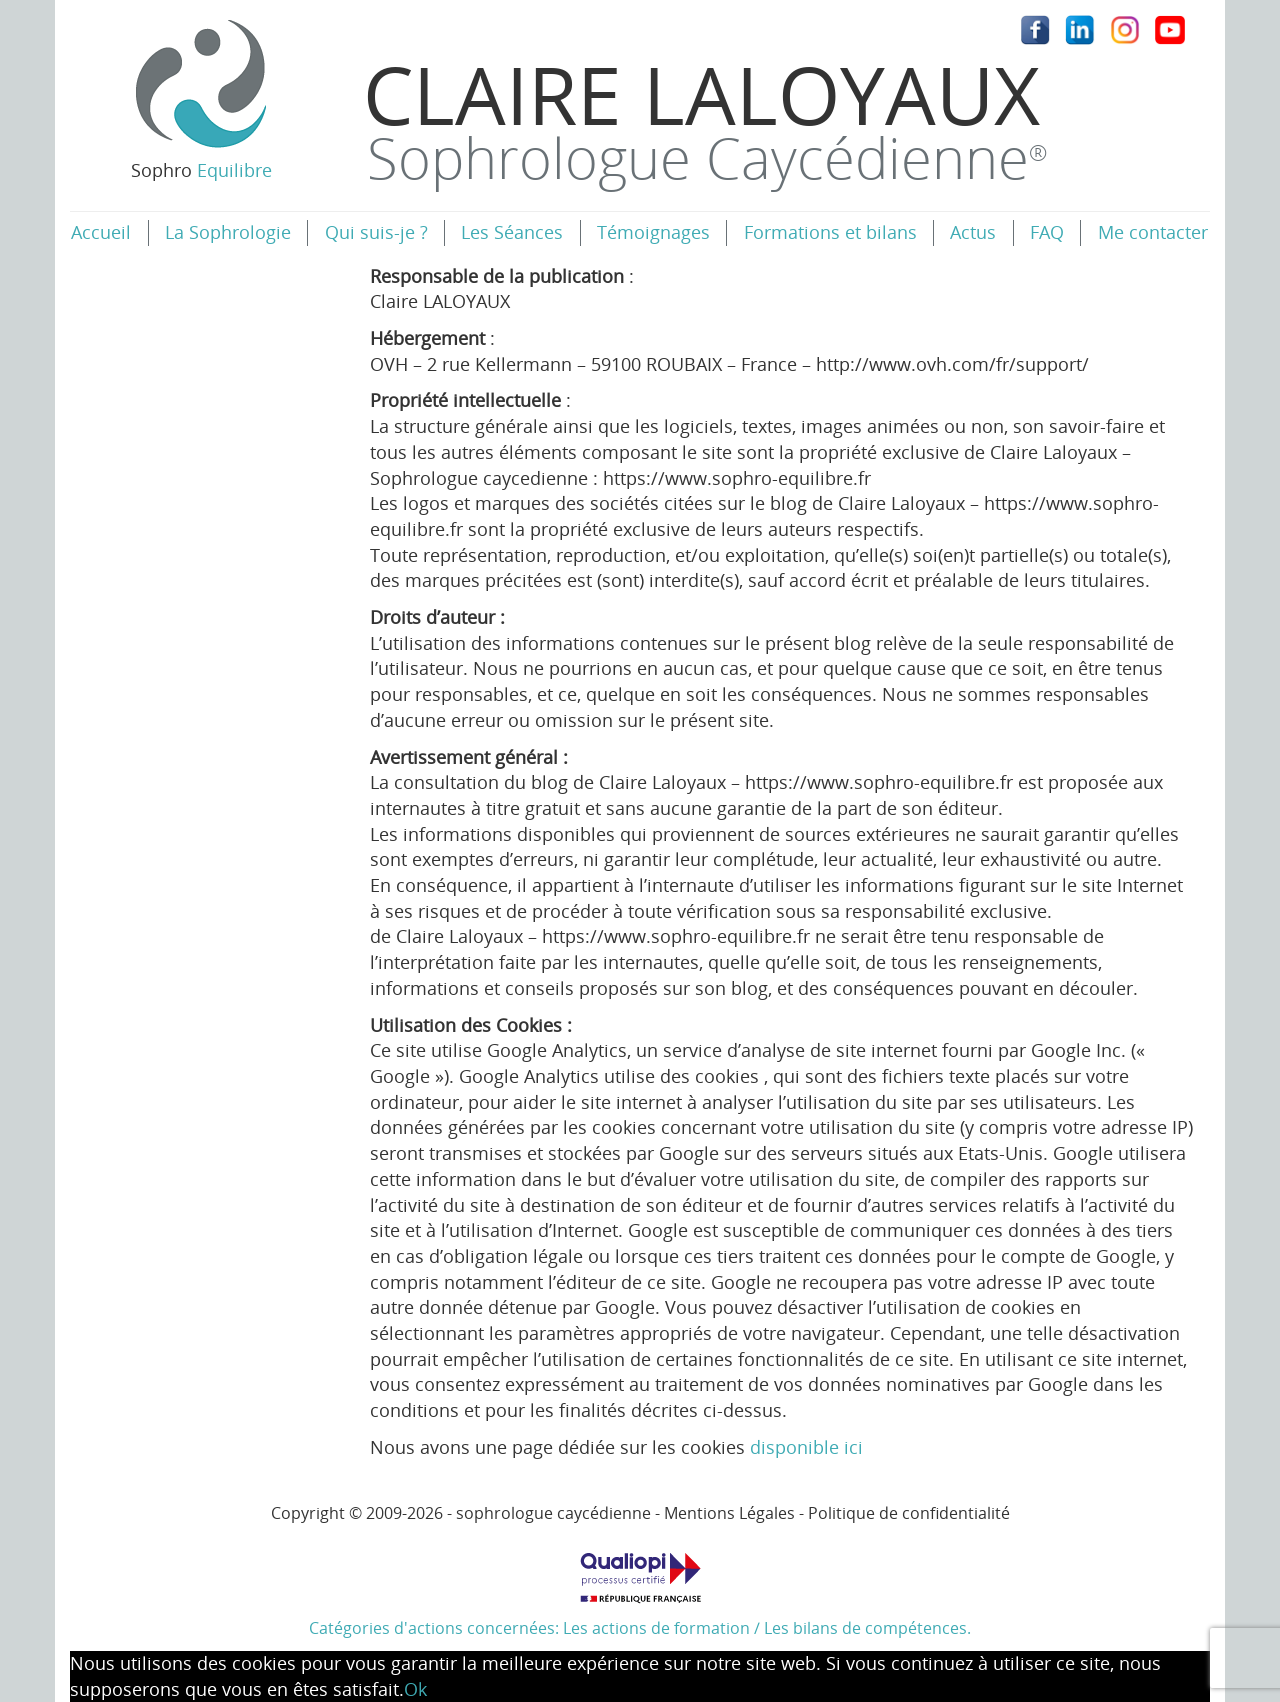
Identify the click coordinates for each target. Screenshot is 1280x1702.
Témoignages (653, 232)
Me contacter (1153, 232)
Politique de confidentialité (909, 1513)
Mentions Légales (729, 1513)
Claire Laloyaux (705, 117)
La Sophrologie (228, 232)
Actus (973, 232)
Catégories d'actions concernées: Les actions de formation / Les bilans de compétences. (640, 1587)
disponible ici (806, 1447)
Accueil (101, 232)
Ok (415, 1689)
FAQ (1047, 232)
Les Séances (512, 232)
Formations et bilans (830, 232)
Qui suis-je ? (376, 232)
